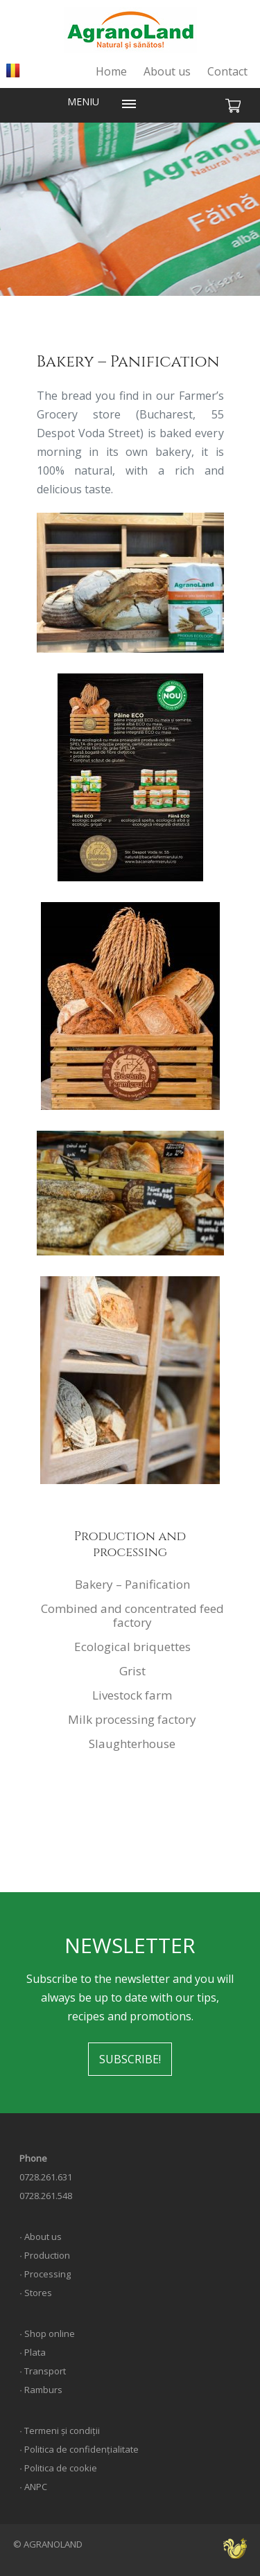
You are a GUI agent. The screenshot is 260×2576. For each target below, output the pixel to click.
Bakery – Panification (132, 1584)
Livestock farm (132, 1695)
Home (111, 71)
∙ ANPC (33, 2486)
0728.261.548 (45, 2195)
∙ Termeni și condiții (59, 2430)
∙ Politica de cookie (58, 2468)
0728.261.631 (45, 2177)
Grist (132, 1671)
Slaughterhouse (132, 1744)
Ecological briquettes (132, 1647)
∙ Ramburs (40, 2389)
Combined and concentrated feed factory (132, 1615)
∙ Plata (32, 2352)
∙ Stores (35, 2292)
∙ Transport (42, 2371)
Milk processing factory (132, 1719)
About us (167, 71)
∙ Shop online (47, 2333)
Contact (227, 71)
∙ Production (44, 2255)
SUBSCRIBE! (130, 2059)
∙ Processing (45, 2274)
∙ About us (40, 2236)
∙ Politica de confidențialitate (79, 2449)
